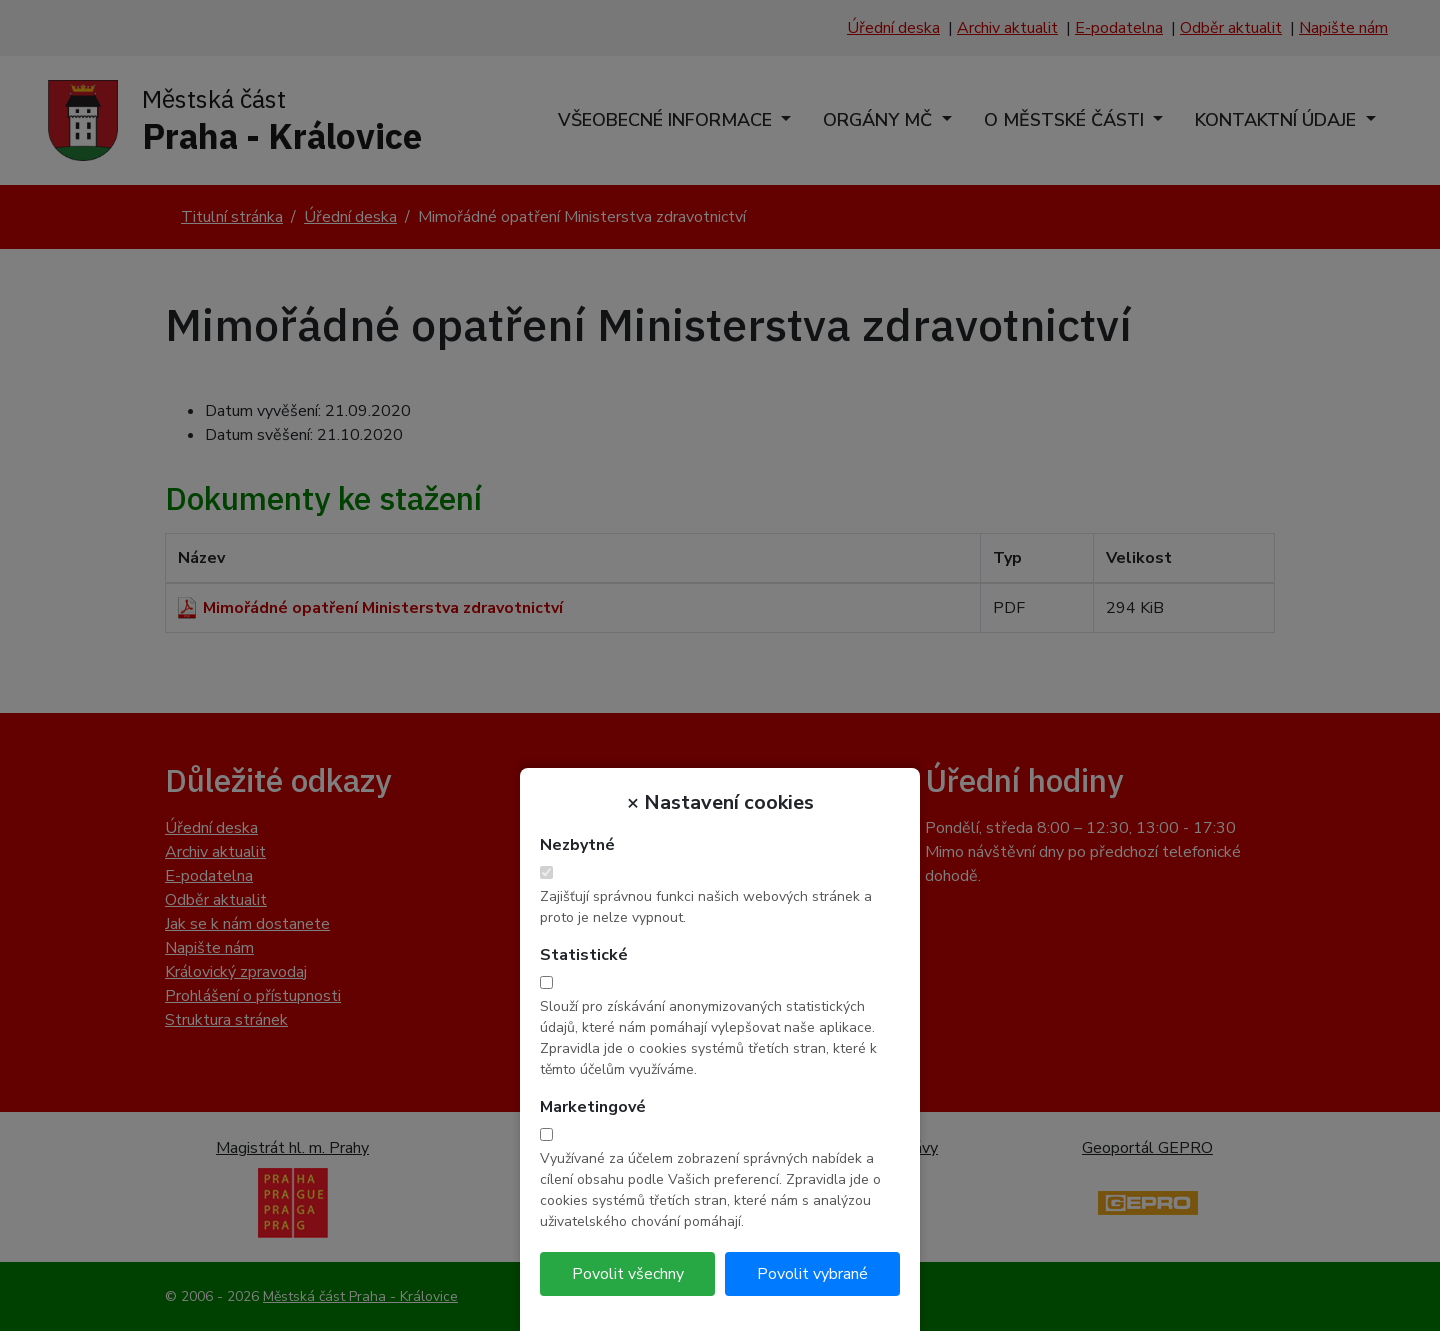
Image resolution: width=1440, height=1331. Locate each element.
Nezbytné (577, 845)
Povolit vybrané (812, 1274)
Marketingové (593, 1107)
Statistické (584, 955)
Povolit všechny (628, 1274)
